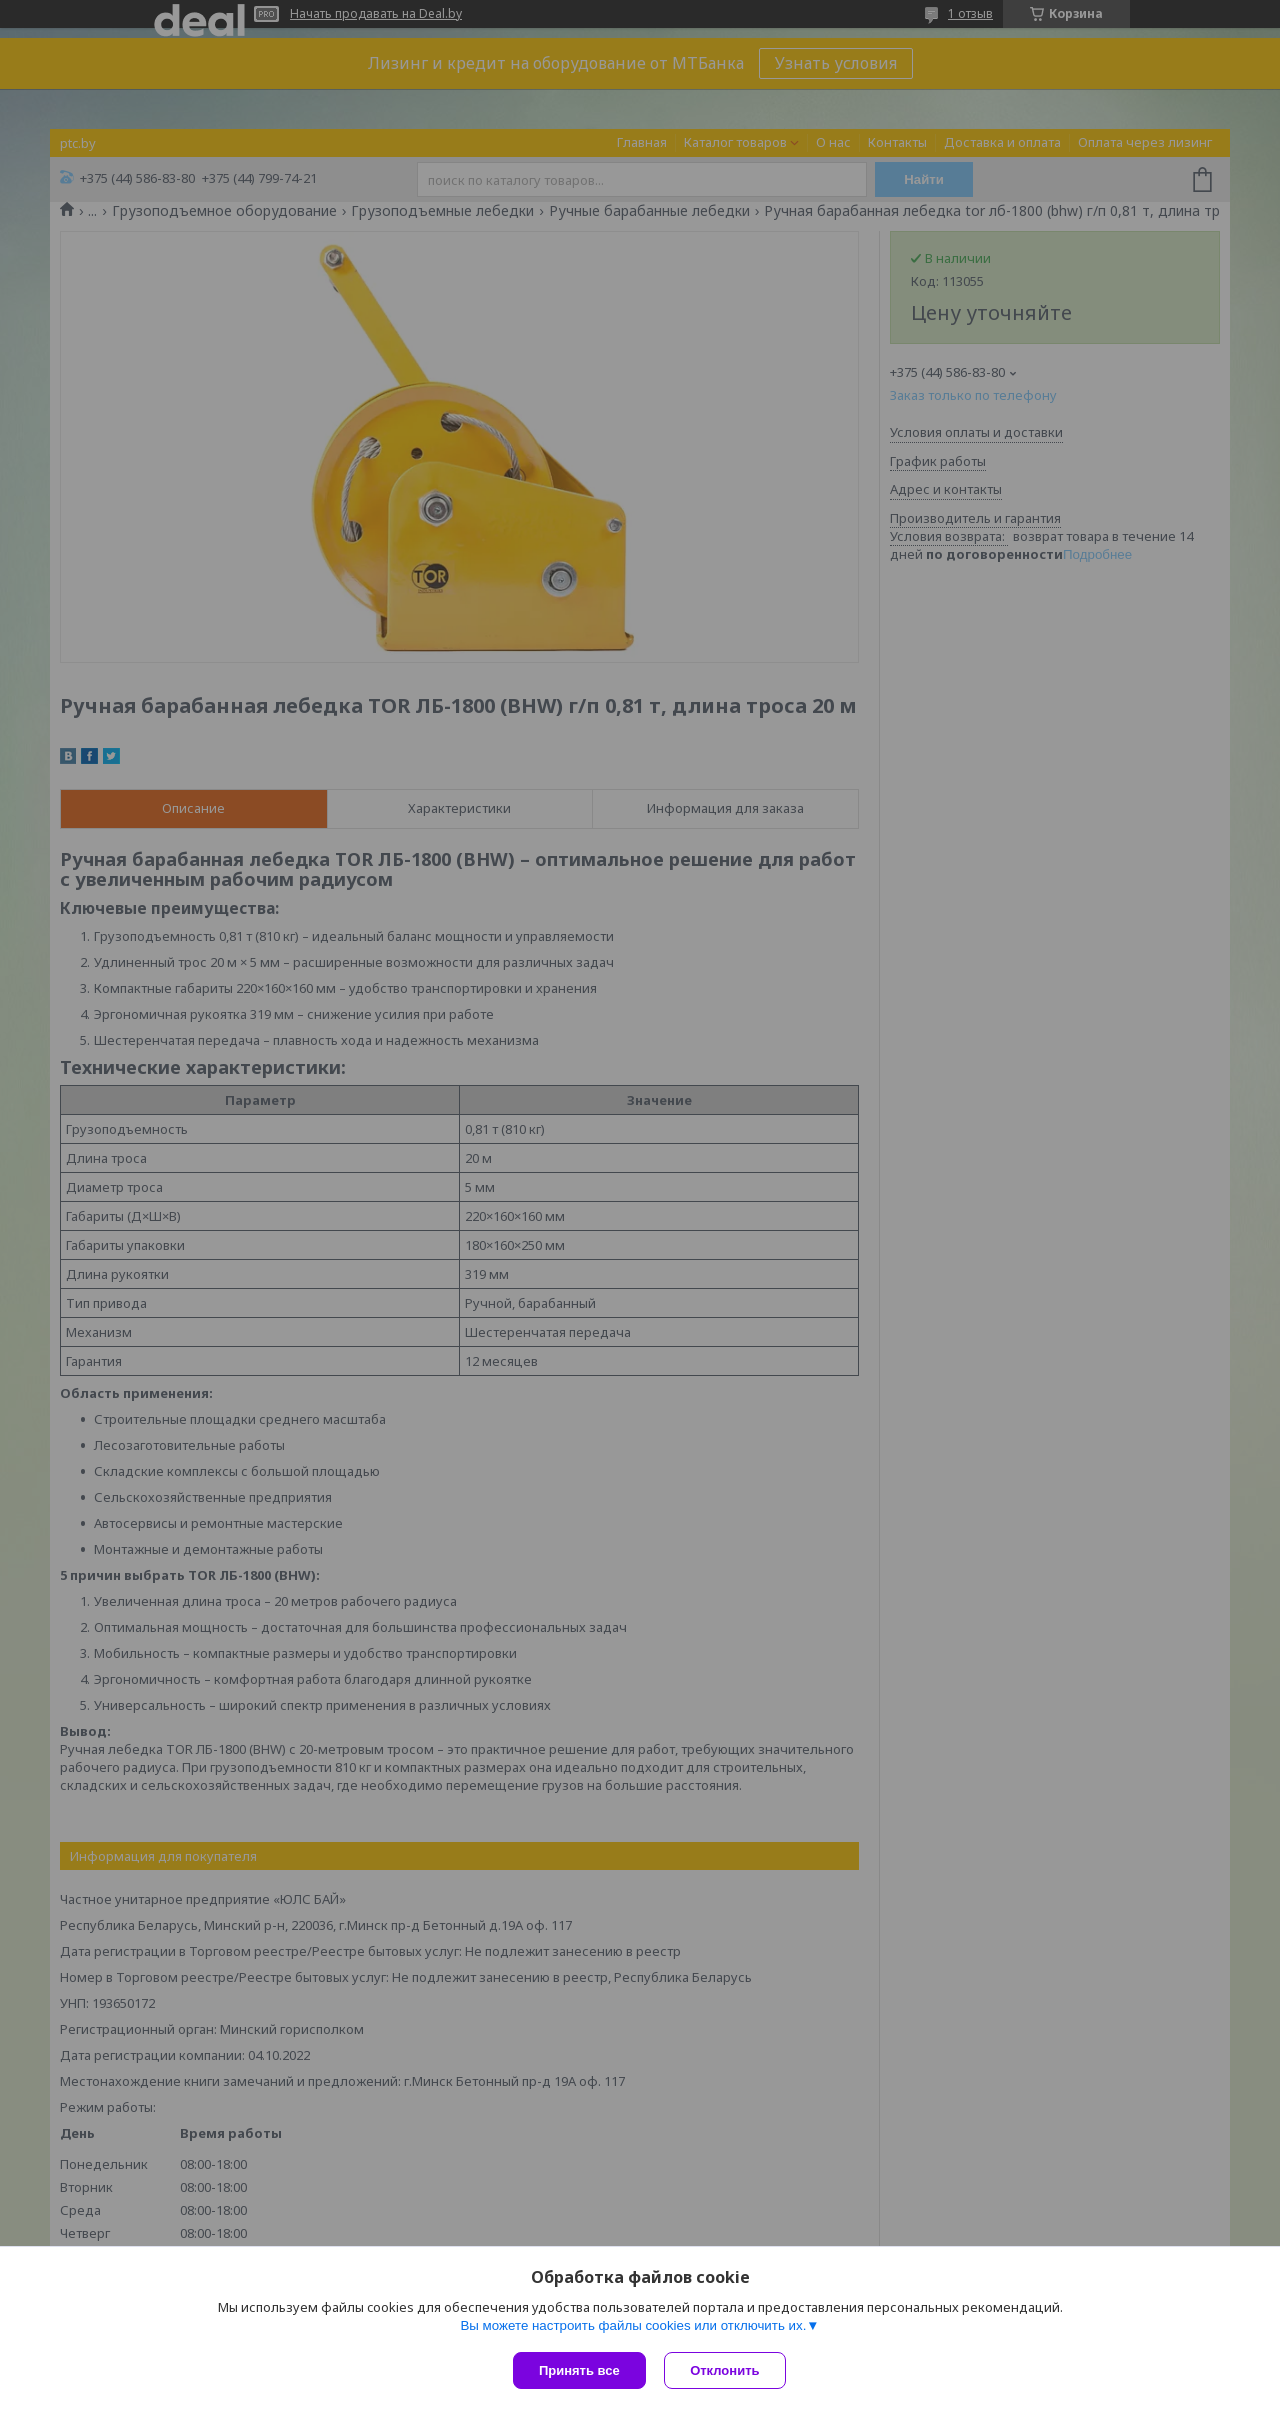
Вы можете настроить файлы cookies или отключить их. (633, 2326)
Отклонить (726, 2370)
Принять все (579, 2370)
